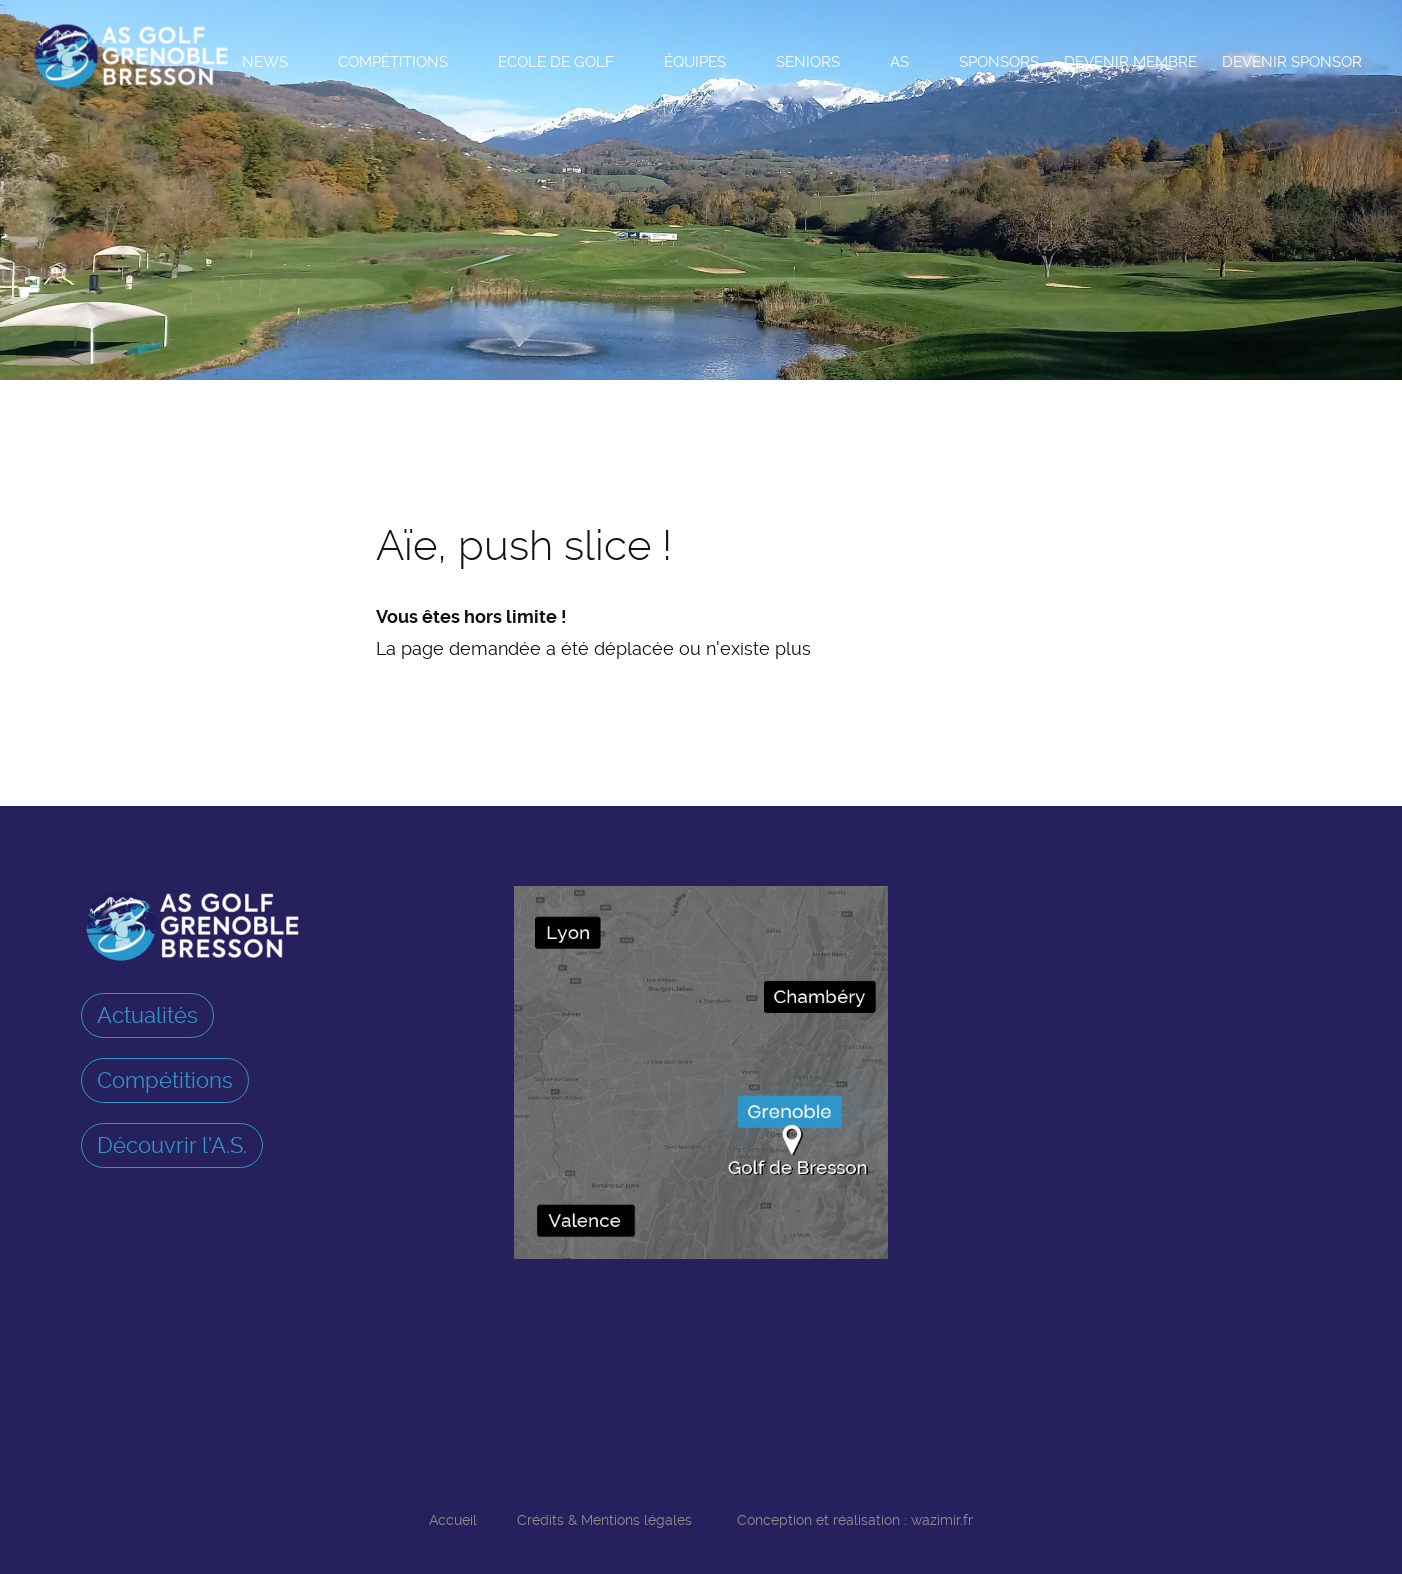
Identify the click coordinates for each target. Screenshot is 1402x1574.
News (265, 62)
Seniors (808, 62)
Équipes (695, 62)
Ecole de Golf (556, 62)
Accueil (453, 1520)
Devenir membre (1130, 62)
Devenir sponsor (1292, 62)
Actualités (147, 1015)
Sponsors (999, 62)
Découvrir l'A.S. (172, 1145)
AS (899, 62)
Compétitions (393, 62)
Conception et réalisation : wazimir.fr (855, 1520)
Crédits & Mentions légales (604, 1520)
